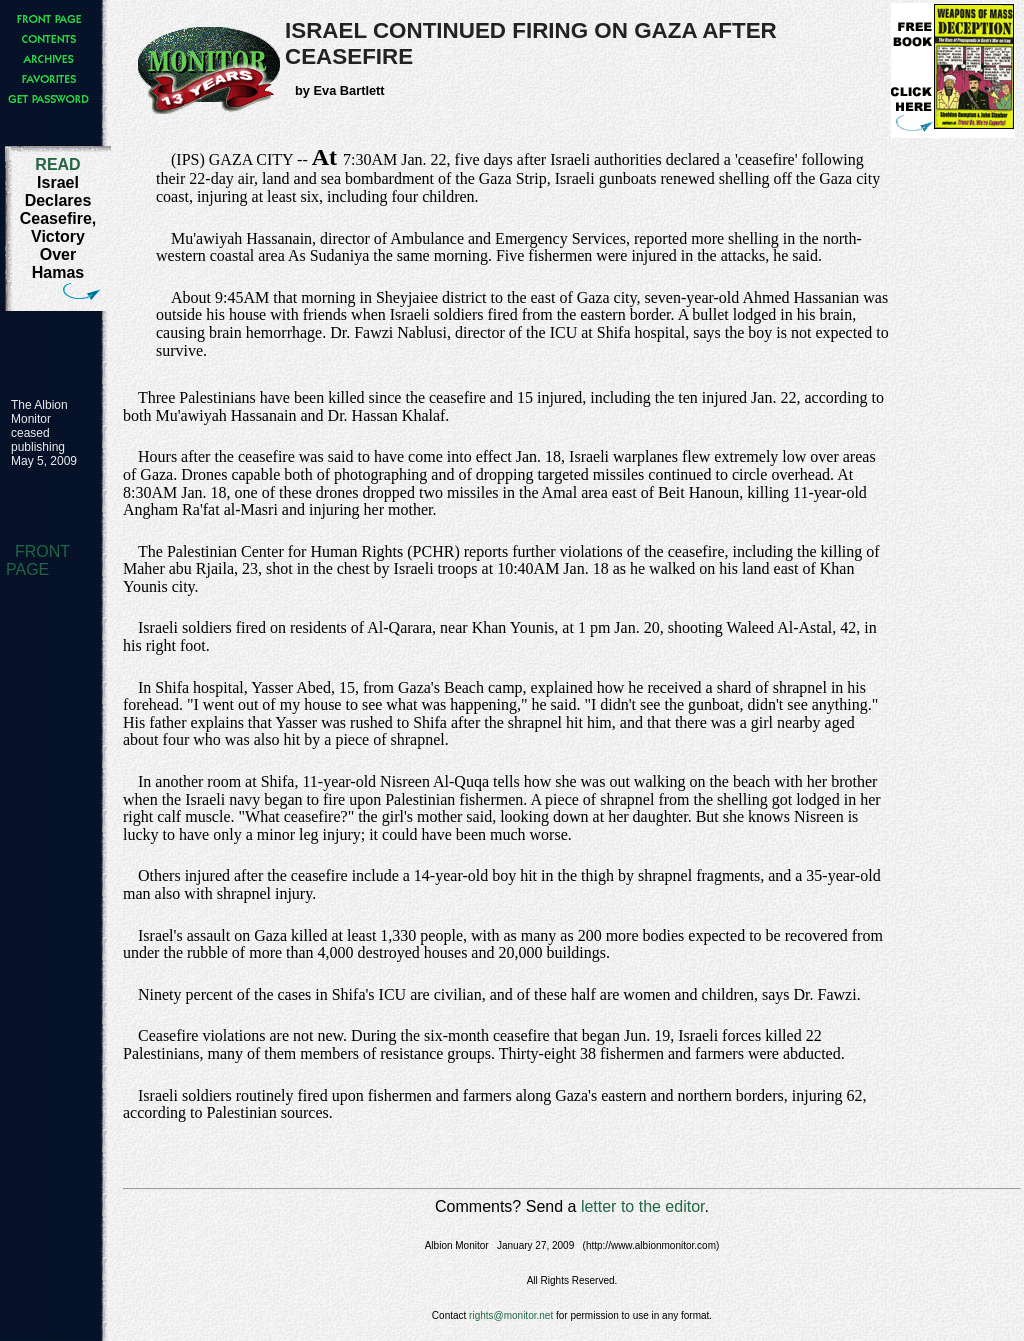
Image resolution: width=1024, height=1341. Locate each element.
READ (57, 164)
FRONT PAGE (38, 560)
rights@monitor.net (511, 1315)
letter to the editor (643, 1206)
